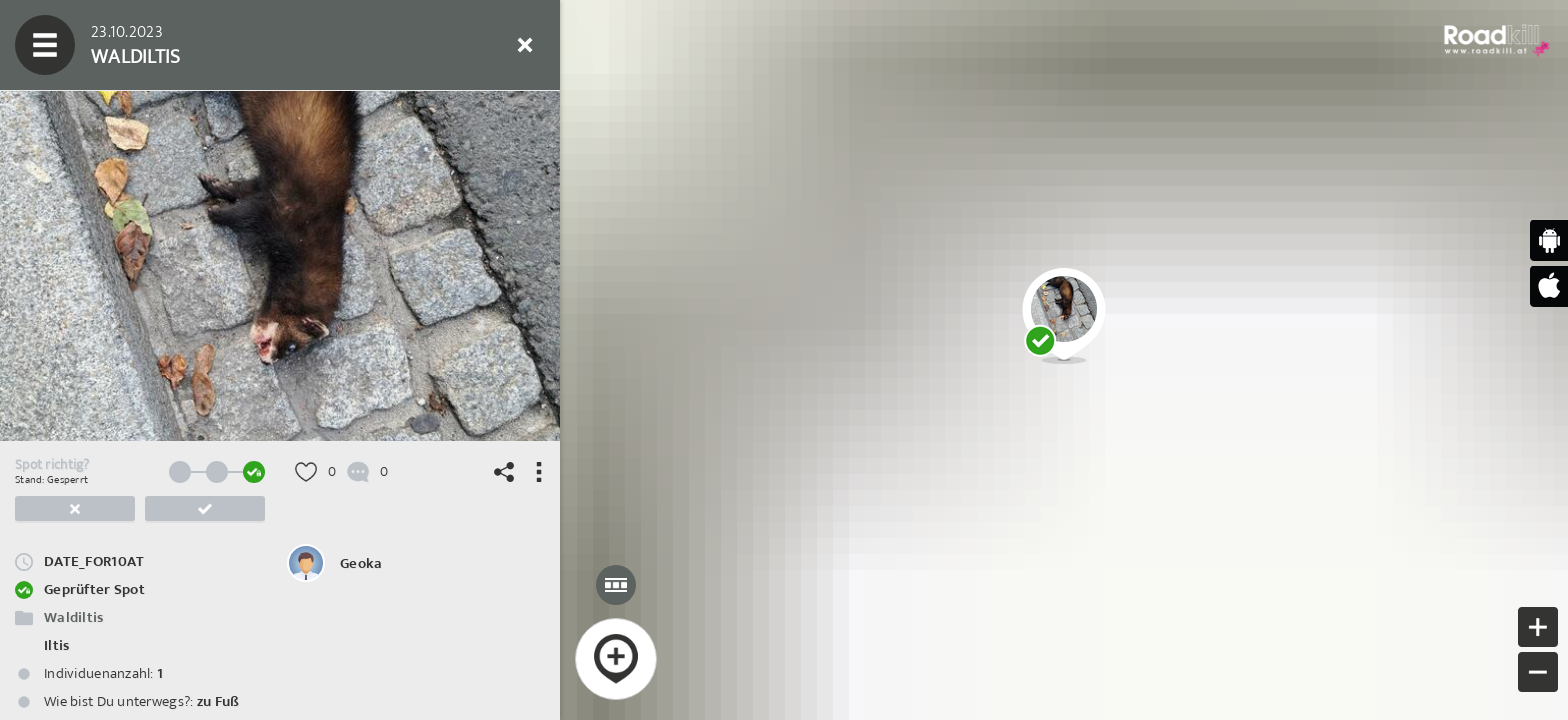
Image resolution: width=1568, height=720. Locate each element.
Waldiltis (74, 617)
